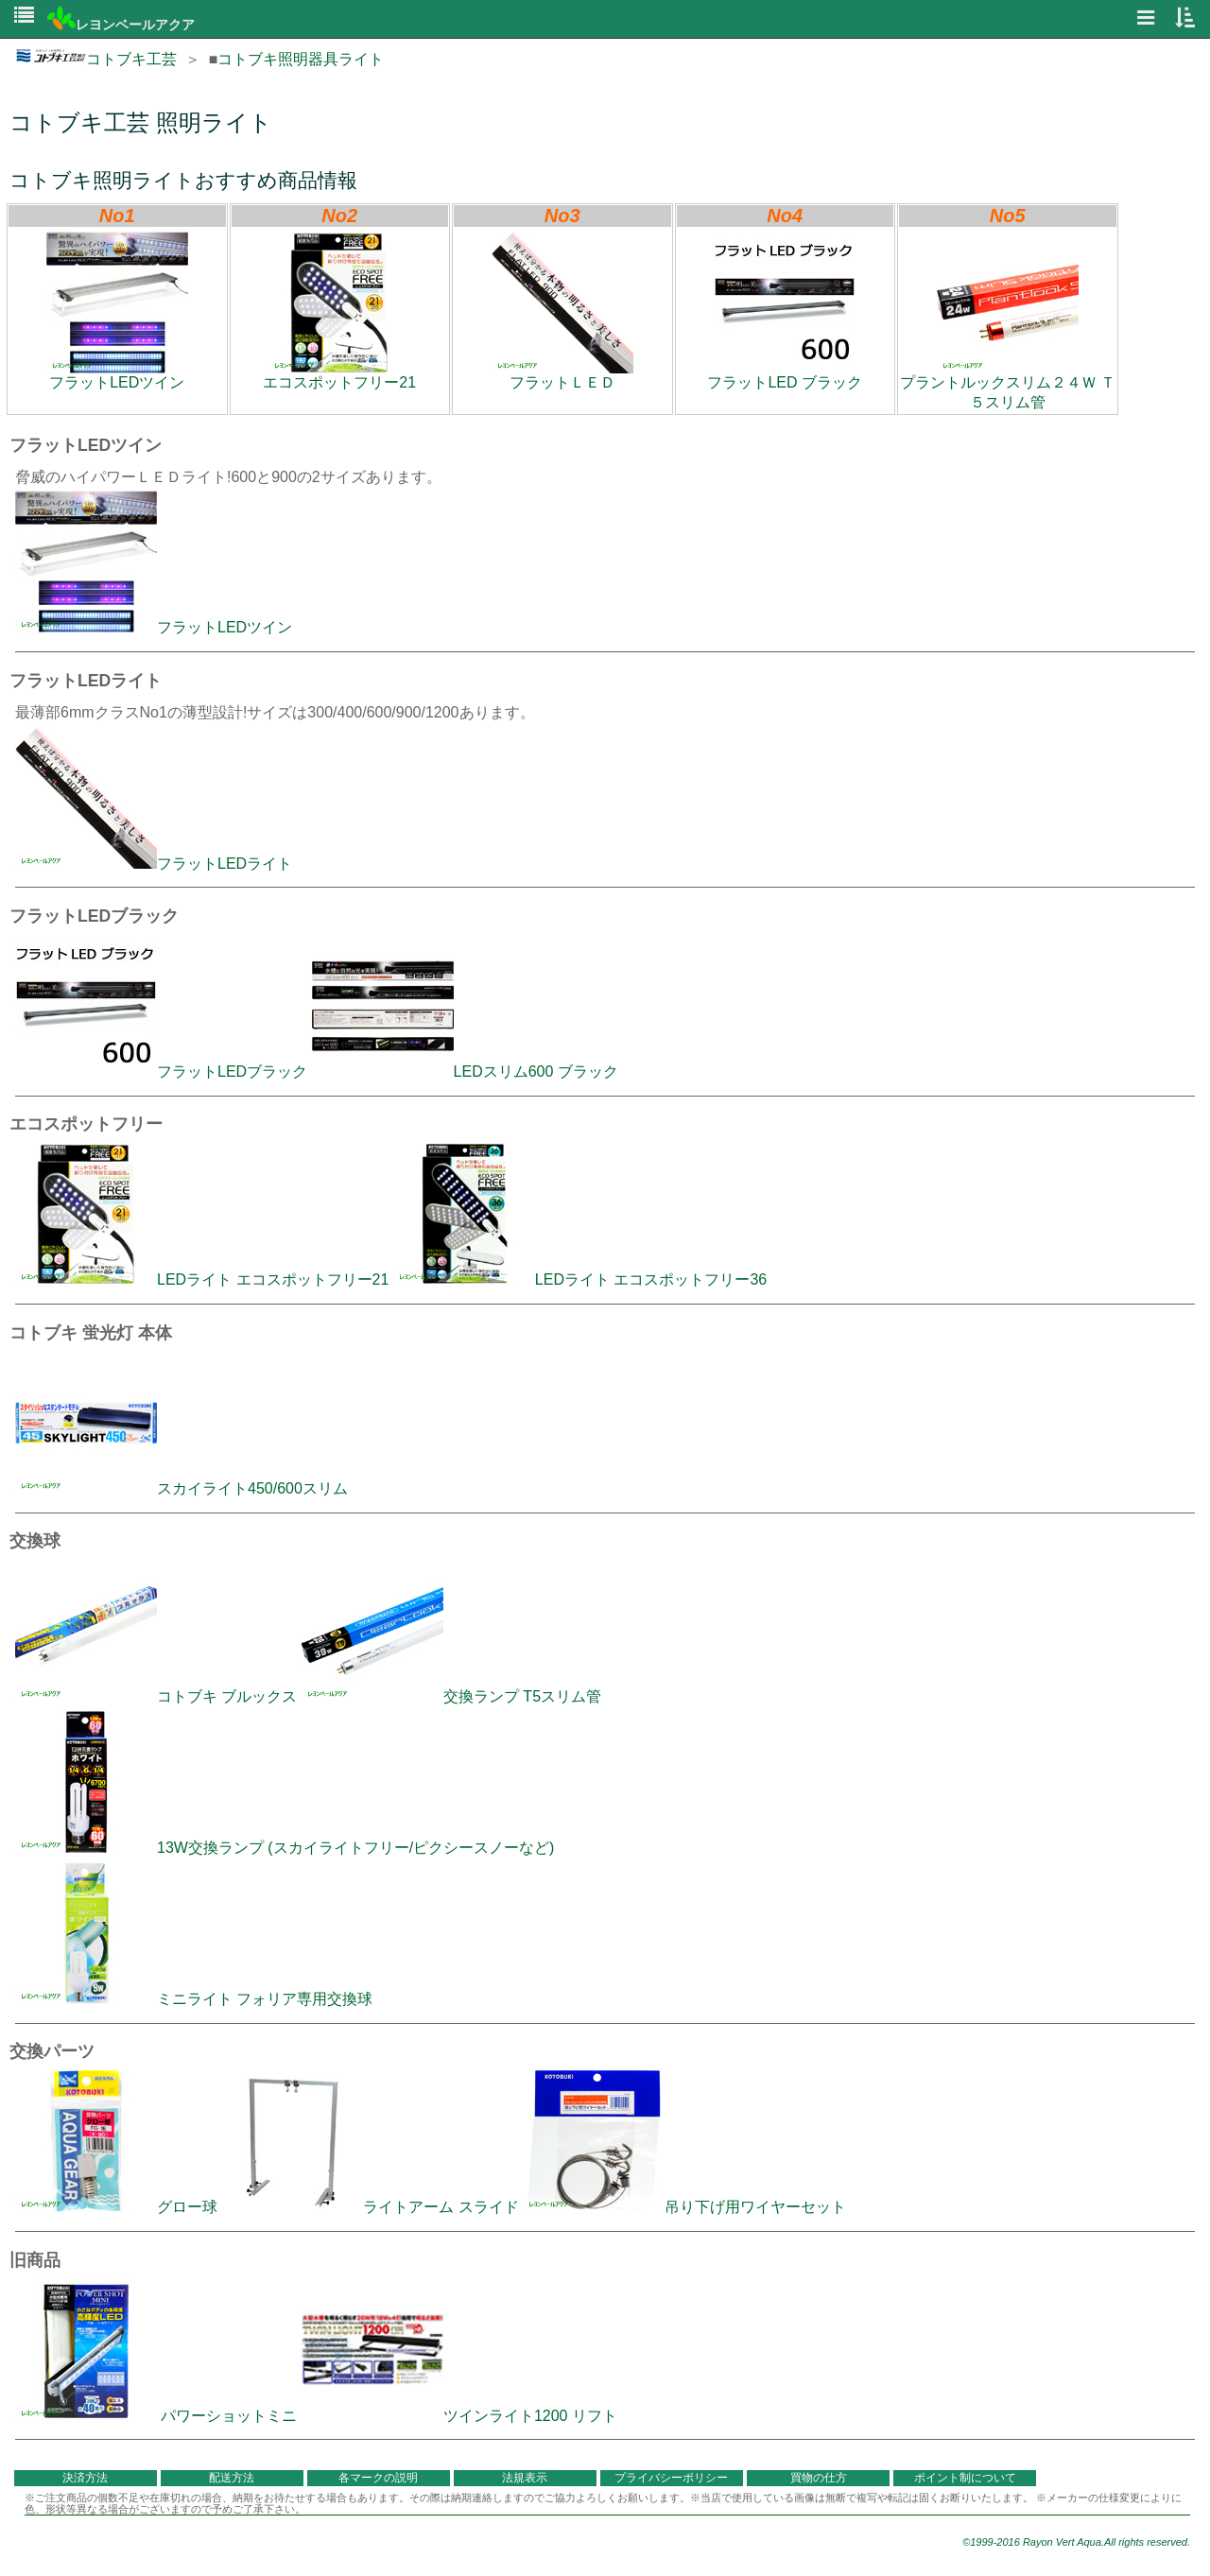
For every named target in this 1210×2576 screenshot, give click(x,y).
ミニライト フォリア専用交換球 (193, 1999)
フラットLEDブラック (161, 1071)
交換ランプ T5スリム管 (451, 1696)
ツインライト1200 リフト (459, 2416)
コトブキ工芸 (96, 59)
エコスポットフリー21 (339, 311)
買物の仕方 (818, 2477)
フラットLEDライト (153, 864)
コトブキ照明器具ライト (300, 59)
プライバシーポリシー (671, 2477)
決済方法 (85, 2477)
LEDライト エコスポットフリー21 (202, 1279)
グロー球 (116, 2207)
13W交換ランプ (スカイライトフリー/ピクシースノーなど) (284, 1848)
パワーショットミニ (156, 2416)
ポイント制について (965, 2477)
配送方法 (231, 2477)
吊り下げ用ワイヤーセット (684, 2207)
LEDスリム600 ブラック (465, 1071)
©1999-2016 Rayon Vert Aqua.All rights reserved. (1076, 2542)
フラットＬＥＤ (562, 311)
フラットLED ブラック (784, 311)
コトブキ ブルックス (156, 1696)
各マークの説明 (378, 2477)
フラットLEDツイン (117, 311)
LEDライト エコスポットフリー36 (580, 1279)
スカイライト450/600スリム (181, 1488)
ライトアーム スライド (369, 2207)
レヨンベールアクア (121, 24)
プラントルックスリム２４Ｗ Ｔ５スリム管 (1007, 321)
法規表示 (524, 2477)
